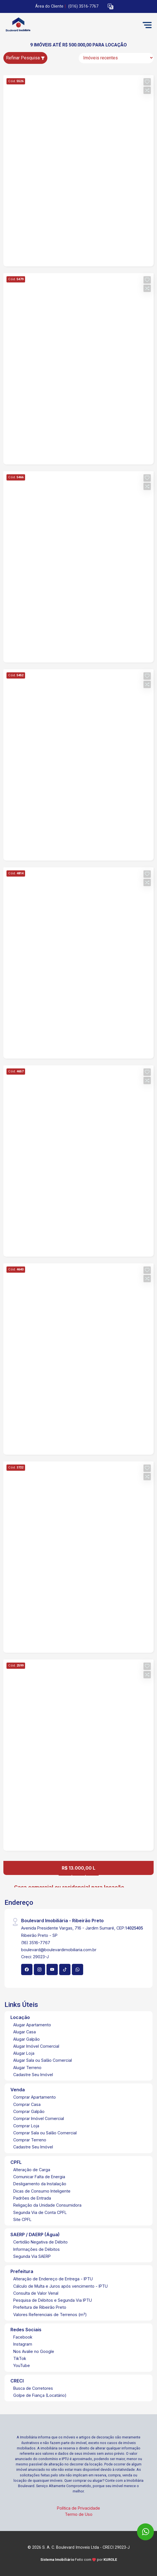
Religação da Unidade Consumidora (47, 2205)
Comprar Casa (27, 2104)
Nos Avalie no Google (33, 2351)
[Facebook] (26, 1969)
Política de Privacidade (78, 2508)
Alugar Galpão (26, 2039)
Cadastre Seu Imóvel (33, 2074)
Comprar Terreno (29, 2139)
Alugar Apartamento (32, 2024)
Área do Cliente (49, 6)
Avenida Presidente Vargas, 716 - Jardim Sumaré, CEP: (82, 1928)
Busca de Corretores (33, 2388)
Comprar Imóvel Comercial (38, 2118)
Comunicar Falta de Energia (39, 2176)
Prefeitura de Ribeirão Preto (39, 2307)
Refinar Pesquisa (25, 57)
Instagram (22, 2344)
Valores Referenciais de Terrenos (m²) (50, 2314)
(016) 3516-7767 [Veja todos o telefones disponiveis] (83, 6)
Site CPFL (22, 2219)
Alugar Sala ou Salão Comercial (42, 2060)
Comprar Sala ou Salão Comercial (45, 2132)
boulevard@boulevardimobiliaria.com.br (58, 1949)
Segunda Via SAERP (32, 2256)
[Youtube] (52, 1969)
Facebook (22, 2337)
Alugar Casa (24, 2031)
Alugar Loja (23, 2053)
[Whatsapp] (77, 1969)
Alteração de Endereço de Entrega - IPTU (53, 2278)
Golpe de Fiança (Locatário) (40, 2395)
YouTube (21, 2365)
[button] (110, 6)
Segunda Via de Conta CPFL (40, 2212)
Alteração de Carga (31, 2169)
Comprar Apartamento (34, 2097)
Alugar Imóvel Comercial (36, 2046)
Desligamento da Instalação (39, 2183)
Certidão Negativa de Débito (40, 2242)
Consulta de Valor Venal (35, 2293)
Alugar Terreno (27, 2067)
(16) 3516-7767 (35, 1942)
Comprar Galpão (29, 2111)
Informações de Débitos (36, 2249)
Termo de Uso (78, 2514)
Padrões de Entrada (32, 2198)
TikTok (19, 2358)
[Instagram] (39, 1969)
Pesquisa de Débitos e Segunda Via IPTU (52, 2300)
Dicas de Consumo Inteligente (41, 2191)
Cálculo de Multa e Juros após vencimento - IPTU (60, 2286)
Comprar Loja (26, 2125)
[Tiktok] (64, 1969)
